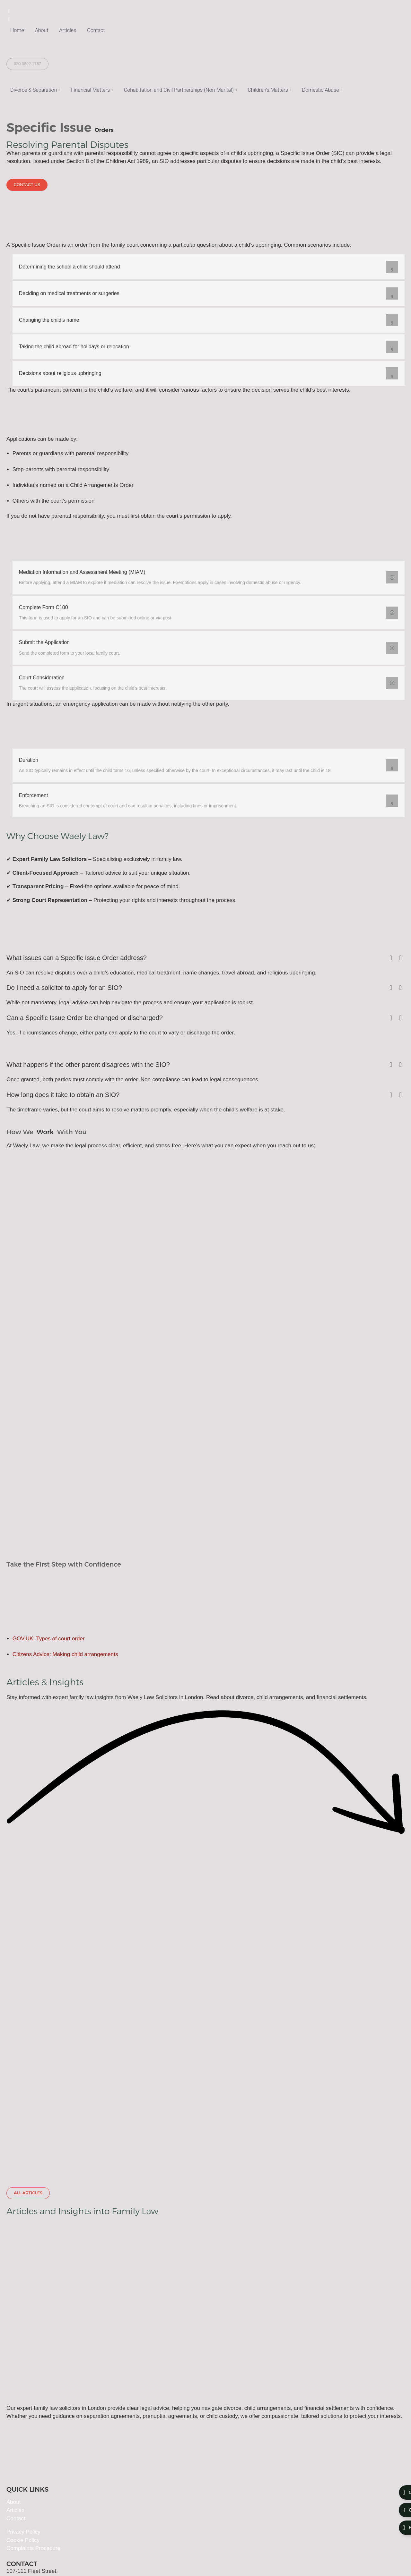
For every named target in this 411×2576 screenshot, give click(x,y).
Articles (67, 30)
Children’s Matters (269, 90)
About (41, 30)
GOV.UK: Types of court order (49, 1650)
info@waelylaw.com (30, 2454)
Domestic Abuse (322, 90)
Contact (96, 30)
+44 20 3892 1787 (28, 2467)
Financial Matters (92, 90)
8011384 (131, 2542)
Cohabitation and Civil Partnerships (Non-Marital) (180, 90)
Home (17, 30)
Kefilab (43, 2558)
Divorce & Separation (35, 90)
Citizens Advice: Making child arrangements (65, 1666)
